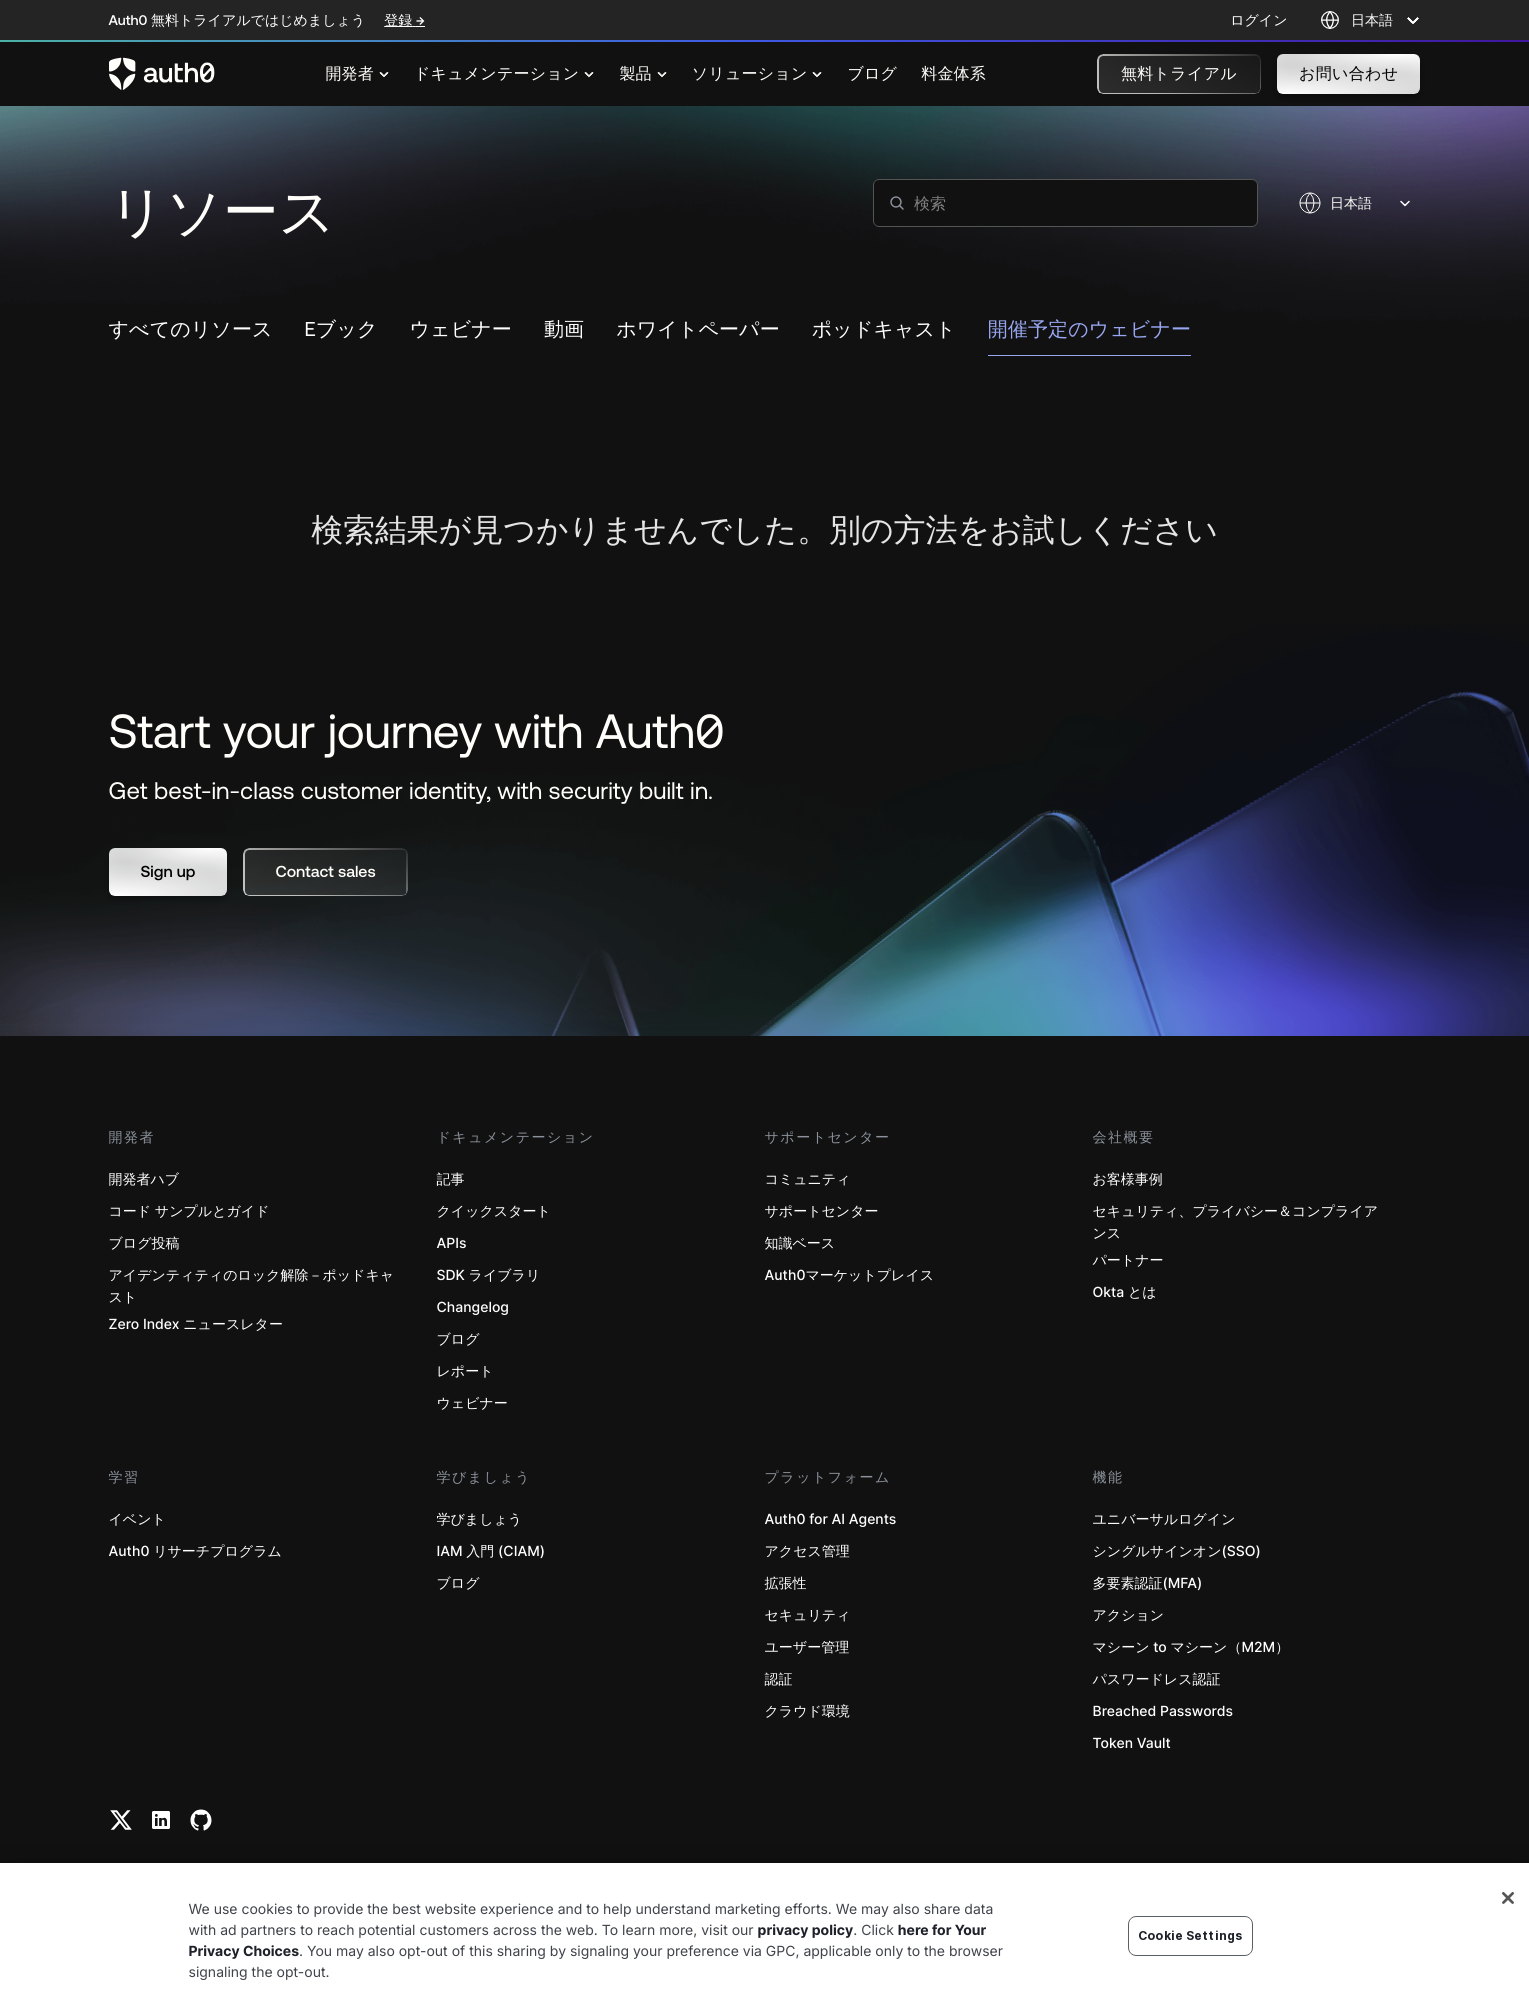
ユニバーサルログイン (1164, 1519)
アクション (1129, 1615)
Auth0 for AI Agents (831, 1519)
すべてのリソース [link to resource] (191, 329)
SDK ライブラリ (489, 1275)
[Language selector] (1370, 20)
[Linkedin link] (161, 1820)
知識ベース (800, 1243)
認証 (779, 1679)
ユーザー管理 (807, 1647)
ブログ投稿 (144, 1243)
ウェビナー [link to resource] (461, 329)
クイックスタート (494, 1211)
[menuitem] (357, 74)
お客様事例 (1128, 1179)
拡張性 (786, 1583)
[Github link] (201, 1820)
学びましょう (480, 1519)
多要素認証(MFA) (1148, 1583)
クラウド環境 (807, 1711)
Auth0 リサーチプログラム (195, 1551)
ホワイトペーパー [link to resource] (698, 329)
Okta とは (1125, 1292)
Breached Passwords (1163, 1711)
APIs (452, 1243)
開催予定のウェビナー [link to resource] (1089, 329)
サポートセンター (822, 1211)
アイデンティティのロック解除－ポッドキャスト (252, 1286)
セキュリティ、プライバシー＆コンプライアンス (1236, 1222)
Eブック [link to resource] (341, 329)
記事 (451, 1179)
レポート (465, 1371)
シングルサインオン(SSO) (1177, 1551)
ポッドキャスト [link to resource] (884, 329)
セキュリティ (808, 1615)
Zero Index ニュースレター (196, 1324)
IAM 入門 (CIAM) (491, 1551)
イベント (137, 1519)
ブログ (458, 1339)
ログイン (1258, 20)
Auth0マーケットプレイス (850, 1275)
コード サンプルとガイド (189, 1211)
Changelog (473, 1307)
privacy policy (806, 1930)
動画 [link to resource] (564, 329)
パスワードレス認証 (1157, 1679)
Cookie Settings (1190, 1935)
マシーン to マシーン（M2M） (1191, 1647)
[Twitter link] (121, 1820)
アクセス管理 (807, 1551)
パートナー (1128, 1260)
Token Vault (1132, 1743)
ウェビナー (472, 1403)
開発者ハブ (144, 1179)
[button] (1179, 74)
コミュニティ (808, 1179)
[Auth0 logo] (162, 74)
